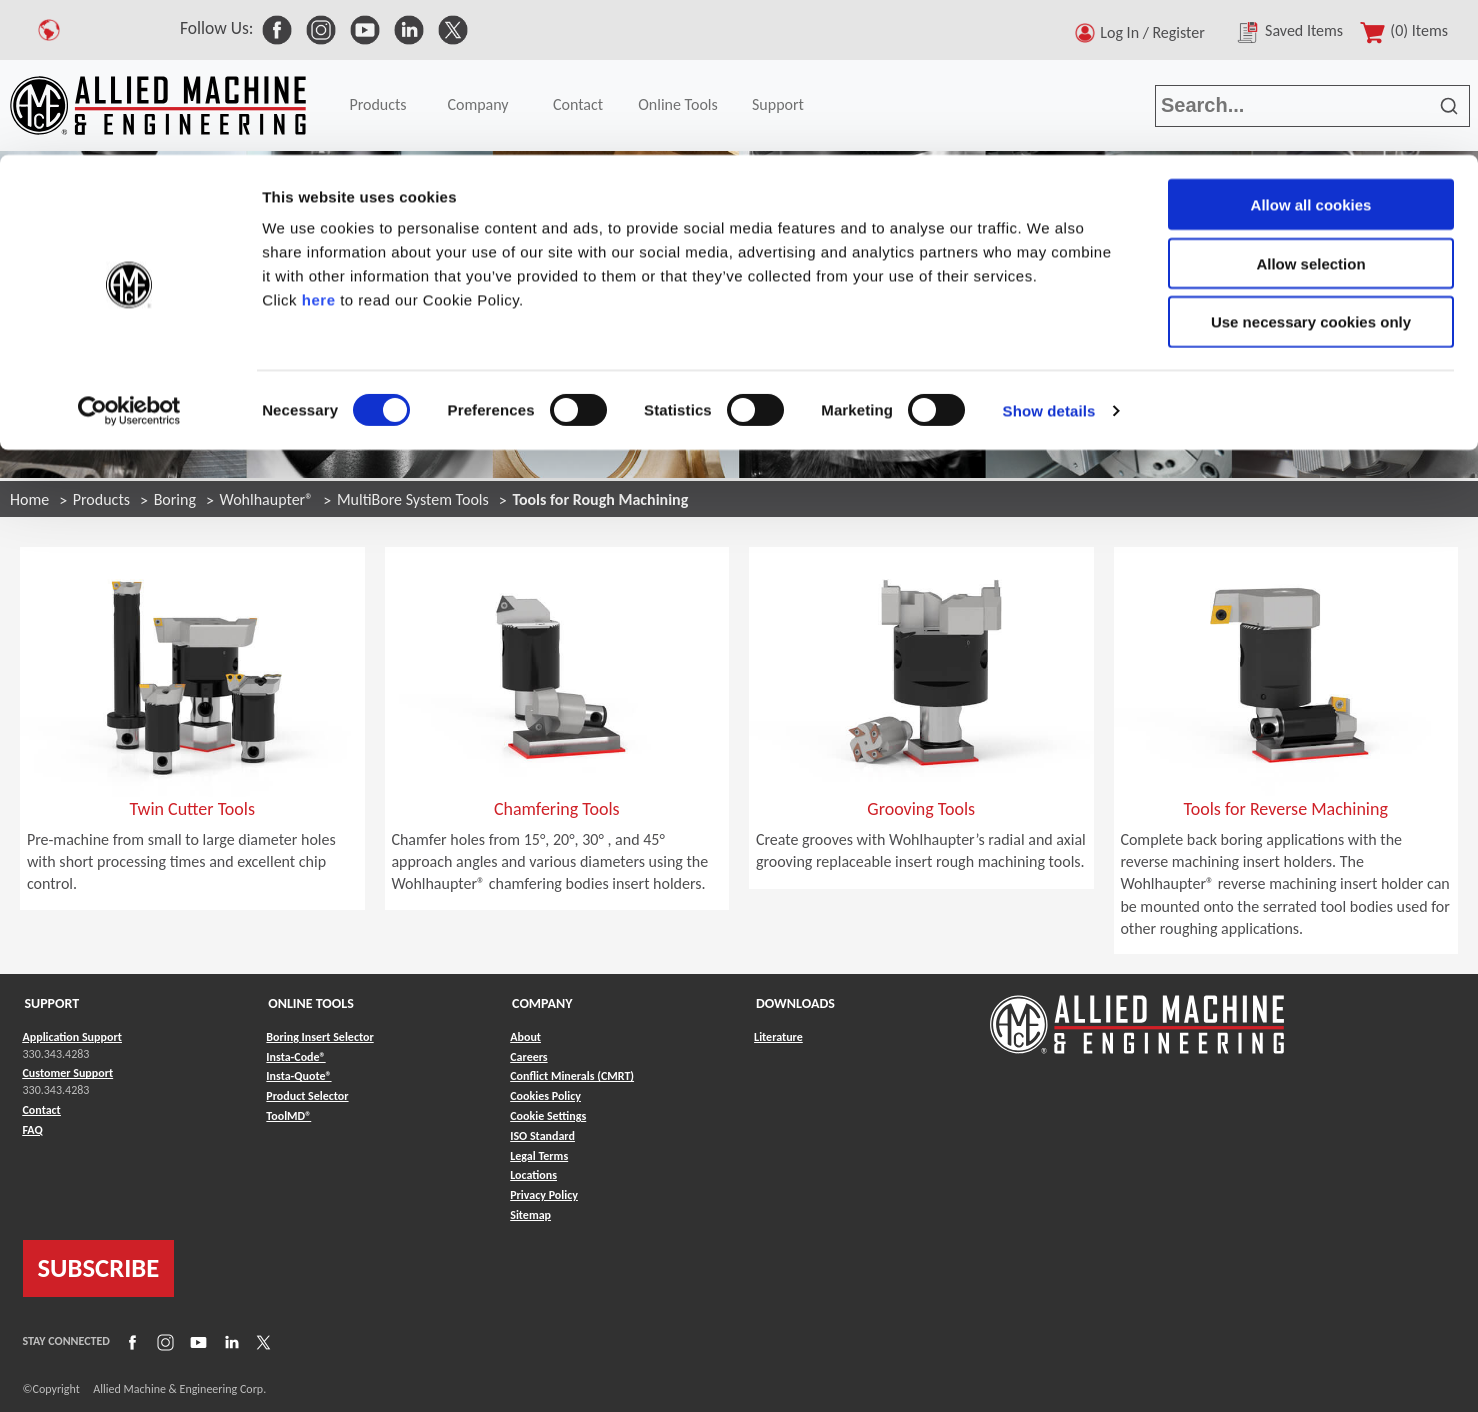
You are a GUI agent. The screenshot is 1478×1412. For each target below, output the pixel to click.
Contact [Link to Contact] (42, 1110)
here (319, 144)
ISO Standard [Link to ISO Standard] (542, 1136)
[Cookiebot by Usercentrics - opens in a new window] (129, 256)
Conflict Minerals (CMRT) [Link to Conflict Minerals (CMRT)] (572, 1076)
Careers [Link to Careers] (528, 1057)
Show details (1049, 255)
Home (29, 499)
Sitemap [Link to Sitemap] (530, 1215)
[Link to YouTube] (196, 1341)
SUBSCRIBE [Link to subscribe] (99, 1268)
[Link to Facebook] (130, 1341)
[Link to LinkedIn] (229, 1341)
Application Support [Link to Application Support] (72, 1037)
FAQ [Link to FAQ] (33, 1130)
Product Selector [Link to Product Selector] (307, 1096)
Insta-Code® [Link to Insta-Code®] (295, 1057)
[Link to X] (261, 1341)
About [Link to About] (525, 1037)
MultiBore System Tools (413, 499)
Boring (175, 499)
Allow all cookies (1311, 49)
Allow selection (1310, 108)
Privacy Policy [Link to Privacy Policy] (544, 1195)
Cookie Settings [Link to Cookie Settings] (548, 1116)
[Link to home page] (1137, 1014)
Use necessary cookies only (1311, 167)
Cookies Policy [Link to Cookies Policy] (545, 1096)
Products (101, 499)
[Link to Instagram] (163, 1341)
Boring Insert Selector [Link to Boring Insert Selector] (319, 1037)
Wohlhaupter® (267, 499)
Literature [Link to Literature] (778, 1037)
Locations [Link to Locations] (533, 1175)
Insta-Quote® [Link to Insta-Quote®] (298, 1076)
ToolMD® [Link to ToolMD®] (288, 1116)
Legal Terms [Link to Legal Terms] (539, 1156)
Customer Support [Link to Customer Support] (68, 1073)
